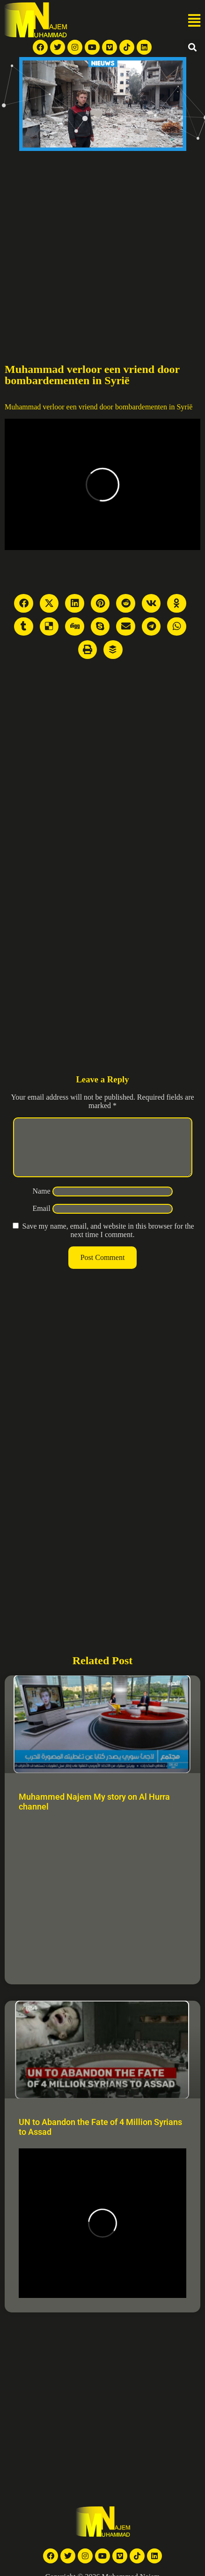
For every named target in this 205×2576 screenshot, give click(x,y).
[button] (194, 21)
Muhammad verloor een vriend (51, 407)
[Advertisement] (88, 243)
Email (41, 1220)
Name (41, 1202)
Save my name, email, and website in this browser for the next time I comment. (108, 1241)
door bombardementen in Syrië (146, 407)
